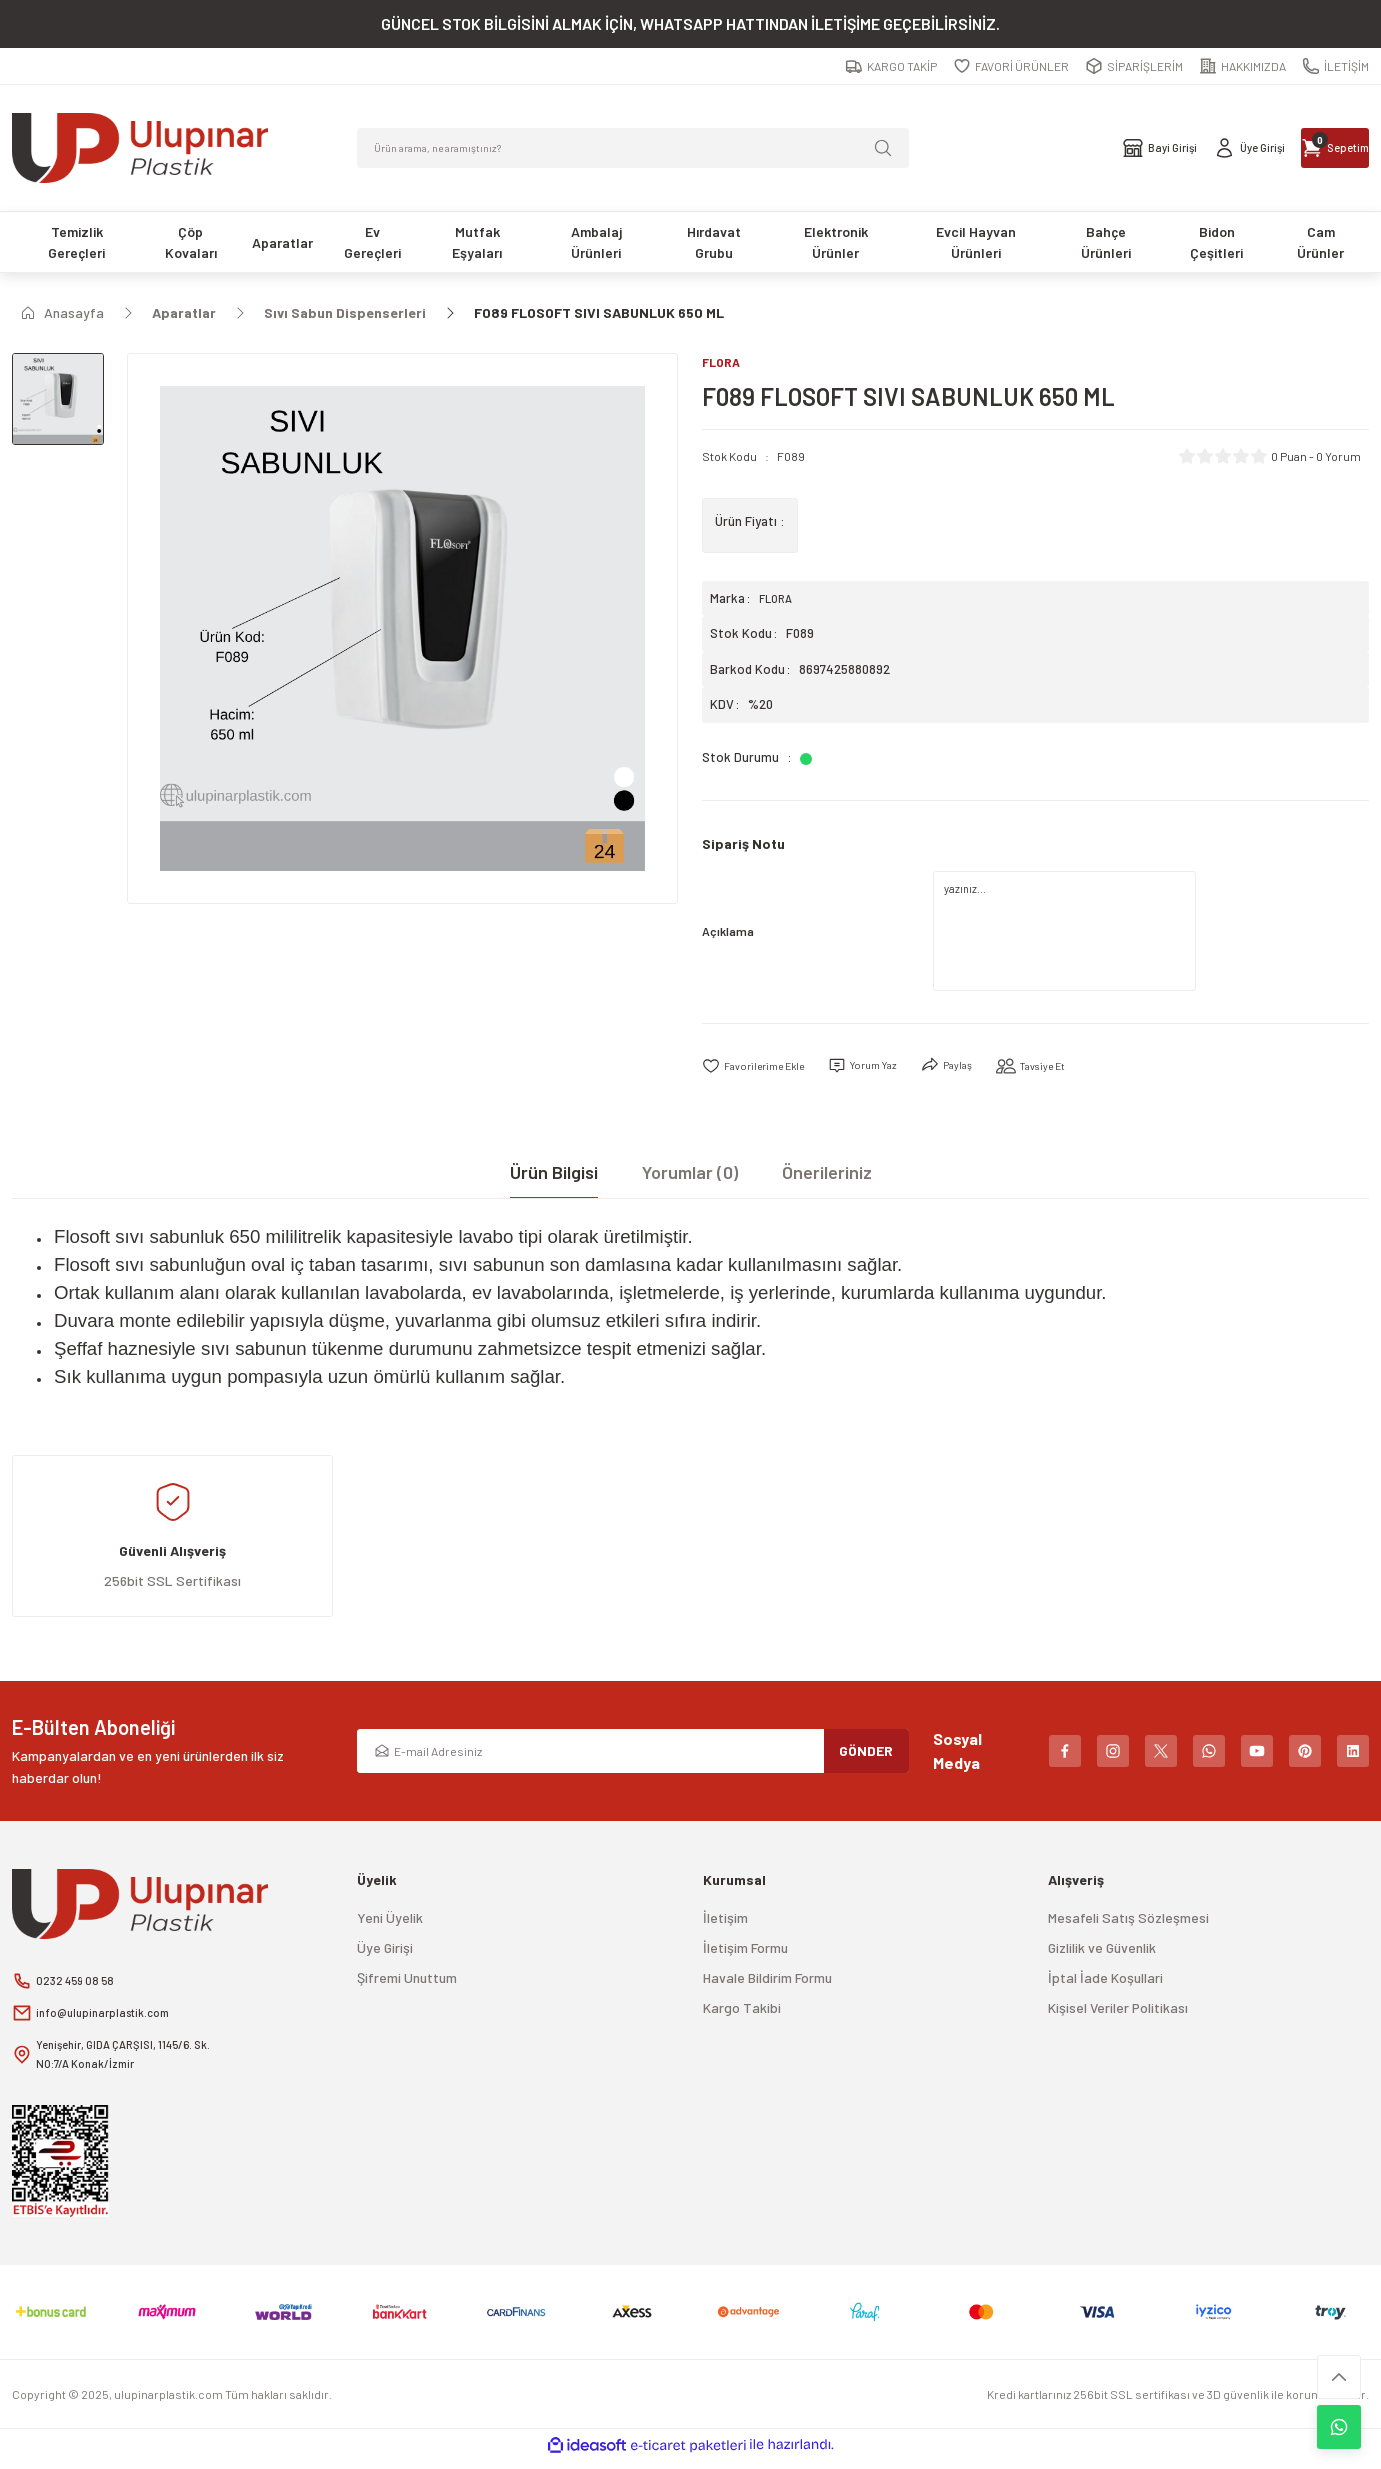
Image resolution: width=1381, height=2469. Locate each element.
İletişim (725, 1920)
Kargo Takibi (742, 2010)
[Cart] (1304, 148)
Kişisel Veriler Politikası (1118, 2010)
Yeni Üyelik (390, 1920)
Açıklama (728, 933)
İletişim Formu (745, 1950)
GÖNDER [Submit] (866, 1753)
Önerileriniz (827, 1175)
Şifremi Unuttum (407, 1980)
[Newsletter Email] (632, 1754)
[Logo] (140, 148)
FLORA (778, 600)
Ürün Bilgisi (554, 1175)
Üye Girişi (385, 1950)
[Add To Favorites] (762, 1068)
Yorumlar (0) (690, 1175)
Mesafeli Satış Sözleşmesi (1128, 1920)
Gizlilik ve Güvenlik (1102, 1950)
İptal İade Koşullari (1105, 1980)
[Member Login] (1157, 148)
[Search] (632, 148)
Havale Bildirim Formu (767, 1980)
